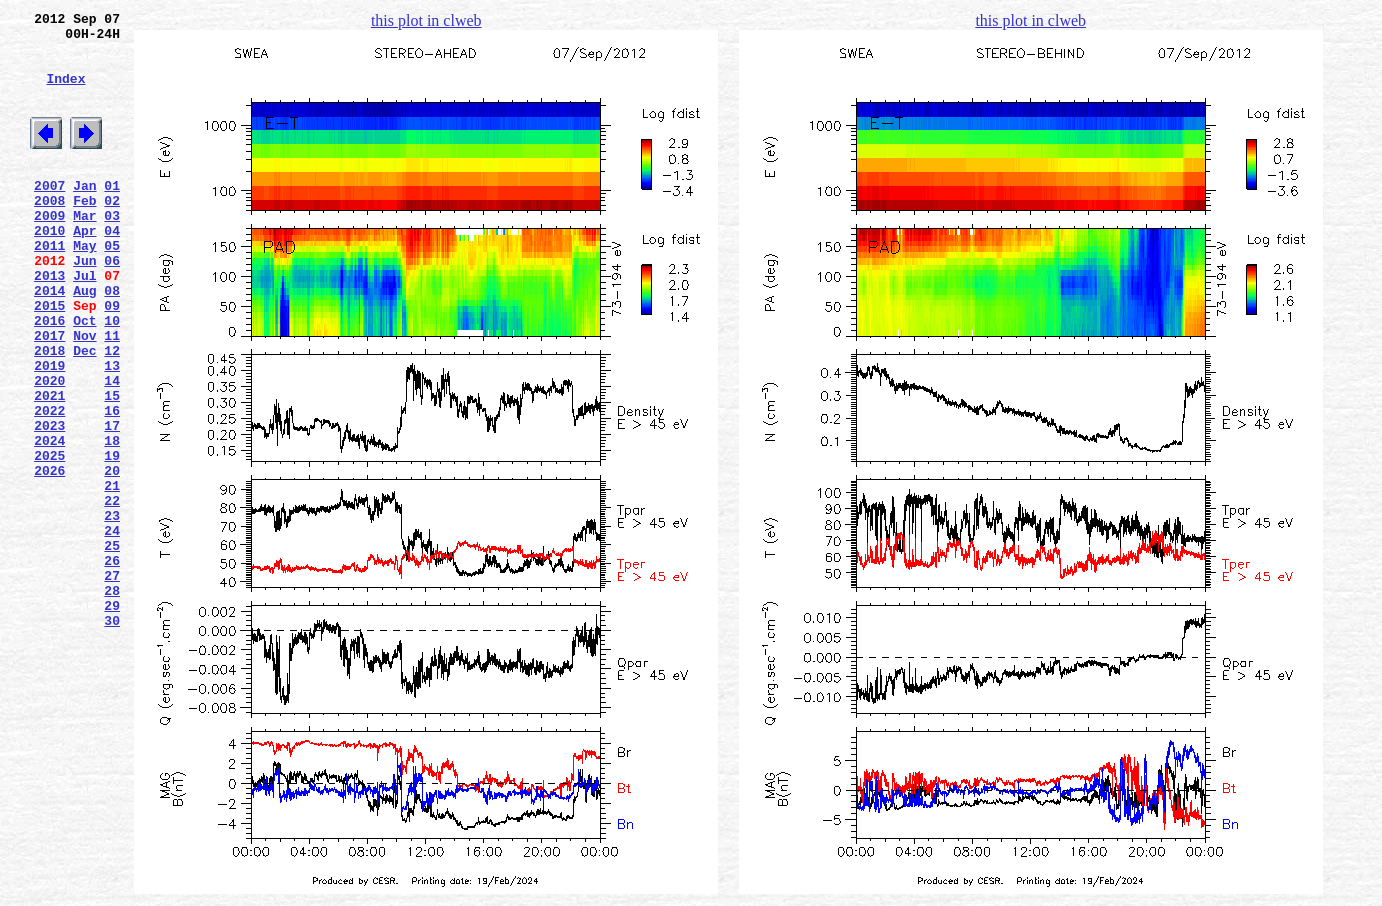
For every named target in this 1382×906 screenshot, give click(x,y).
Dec (84, 413)
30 (112, 737)
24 (112, 629)
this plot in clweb (426, 20)
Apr (84, 269)
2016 (49, 377)
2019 (49, 431)
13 (112, 431)
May (84, 287)
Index (65, 93)
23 (112, 611)
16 (112, 485)
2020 (49, 449)
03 (112, 251)
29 (112, 719)
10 (112, 377)
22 (112, 593)
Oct (84, 377)
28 (112, 701)
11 (112, 395)
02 (112, 233)
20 (112, 557)
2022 (49, 485)
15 (112, 467)
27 (112, 683)
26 (112, 665)
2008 (49, 233)
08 (112, 341)
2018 (49, 413)
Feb (84, 233)
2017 (49, 395)
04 (112, 269)
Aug (84, 341)
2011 (49, 287)
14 (112, 449)
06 (112, 305)
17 (112, 503)
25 (112, 647)
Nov (84, 395)
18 (112, 521)
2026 (49, 557)
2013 (49, 323)
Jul (84, 323)
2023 (49, 503)
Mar (84, 251)
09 (112, 359)
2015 (49, 359)
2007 (49, 215)
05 (112, 287)
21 (112, 575)
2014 (49, 341)
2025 (49, 539)
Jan (84, 215)
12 (112, 413)
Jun (84, 305)
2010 (49, 269)
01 (112, 215)
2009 (49, 251)
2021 (49, 467)
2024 (49, 521)
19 (112, 539)
